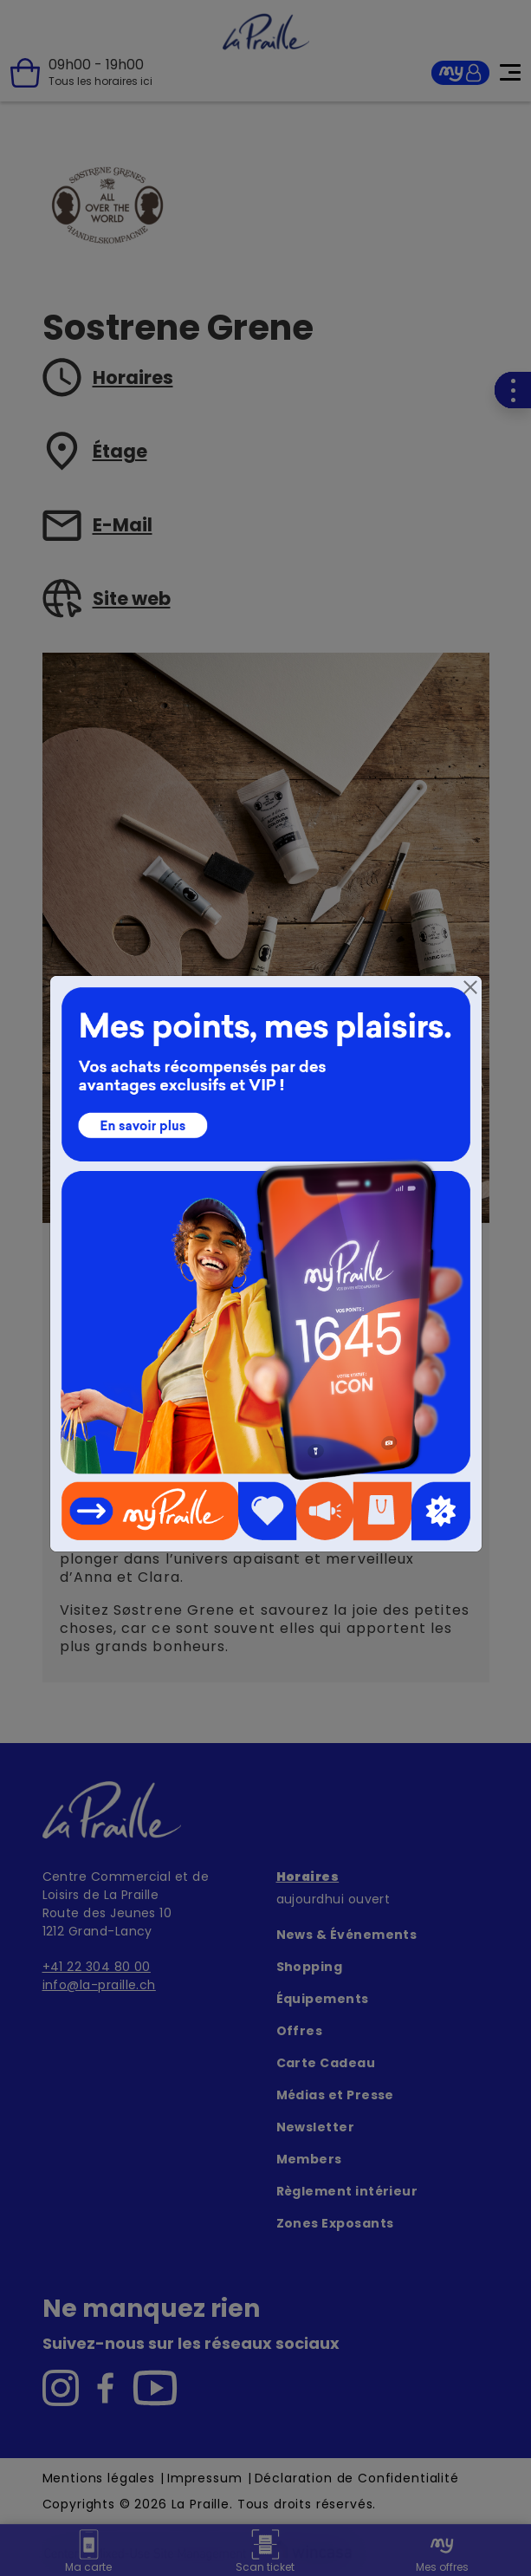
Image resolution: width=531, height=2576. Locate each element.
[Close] (470, 987)
